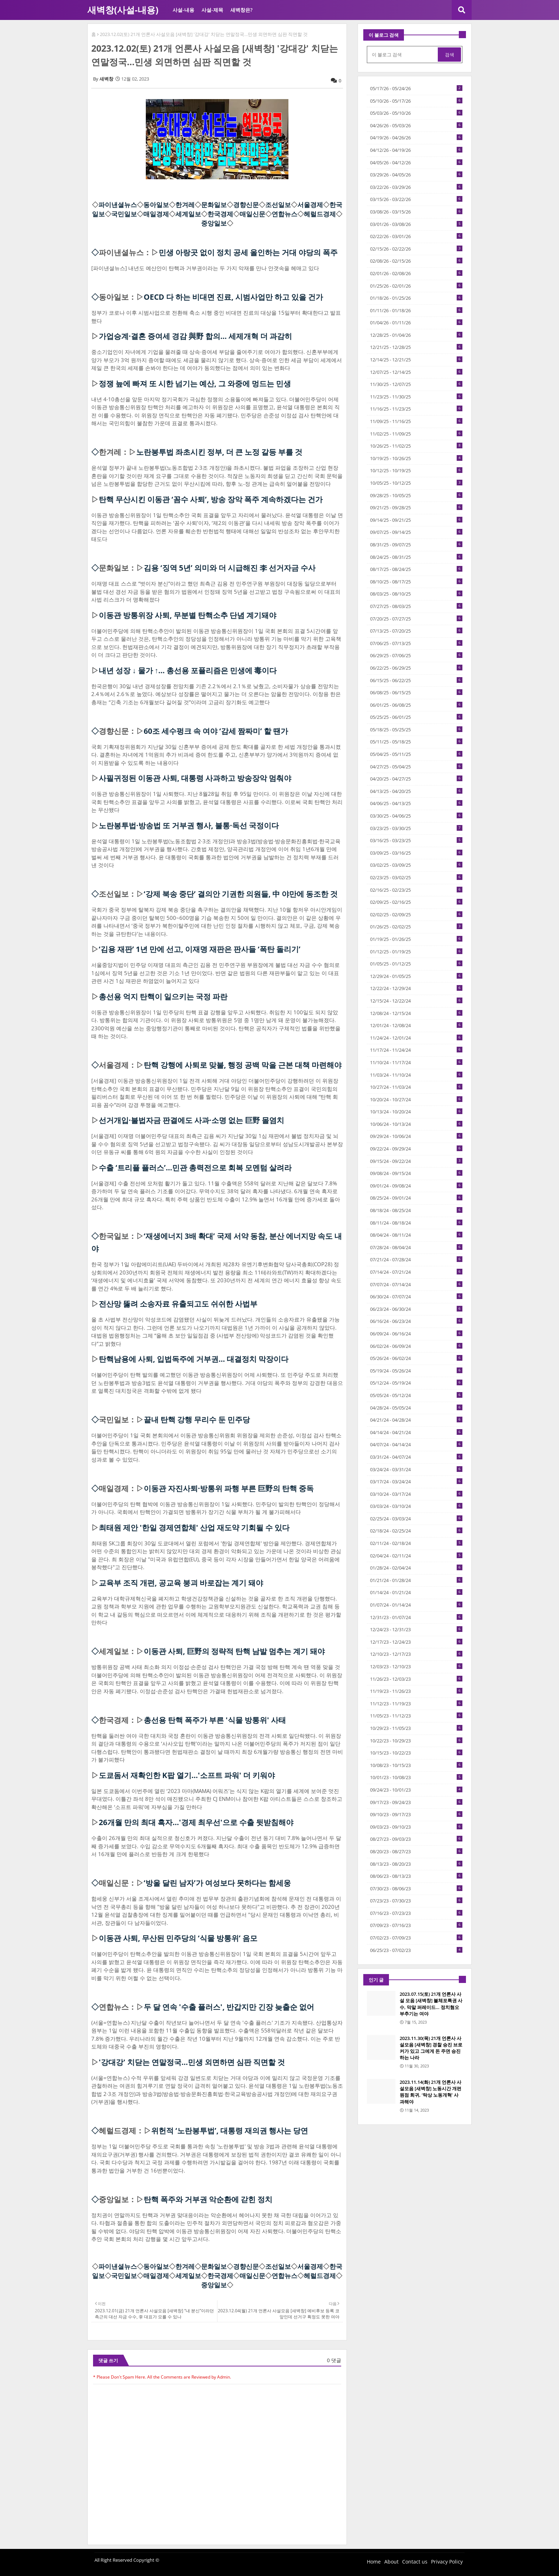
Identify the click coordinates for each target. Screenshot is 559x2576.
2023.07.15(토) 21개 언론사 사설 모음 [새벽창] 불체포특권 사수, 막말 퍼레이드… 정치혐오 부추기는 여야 (431, 2004)
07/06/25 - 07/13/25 (416, 643)
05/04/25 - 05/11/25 (416, 754)
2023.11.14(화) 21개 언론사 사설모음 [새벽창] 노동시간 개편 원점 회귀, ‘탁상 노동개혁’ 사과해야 (430, 2092)
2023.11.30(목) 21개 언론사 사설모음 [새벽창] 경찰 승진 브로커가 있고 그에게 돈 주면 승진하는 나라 (431, 2048)
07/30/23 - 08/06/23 (416, 1888)
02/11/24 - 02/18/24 (416, 1543)
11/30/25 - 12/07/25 (416, 384)
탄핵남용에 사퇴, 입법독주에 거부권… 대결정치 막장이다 (193, 1359)
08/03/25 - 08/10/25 (416, 594)
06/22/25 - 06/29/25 (416, 668)
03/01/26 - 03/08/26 (416, 224)
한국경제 (220, 214)
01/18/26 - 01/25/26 (416, 298)
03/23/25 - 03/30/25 (416, 828)
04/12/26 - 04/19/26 (416, 150)
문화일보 (214, 204)
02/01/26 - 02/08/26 (416, 273)
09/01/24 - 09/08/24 (416, 1186)
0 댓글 (334, 2360)
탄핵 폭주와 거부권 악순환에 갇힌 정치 (208, 2199)
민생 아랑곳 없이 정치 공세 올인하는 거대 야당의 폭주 (248, 252)
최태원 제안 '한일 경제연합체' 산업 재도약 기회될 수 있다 (194, 1527)
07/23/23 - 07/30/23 (416, 1900)
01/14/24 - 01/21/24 (416, 1592)
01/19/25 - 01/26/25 (416, 939)
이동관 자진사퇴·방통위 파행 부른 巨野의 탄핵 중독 (229, 1488)
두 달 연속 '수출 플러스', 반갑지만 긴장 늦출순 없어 (229, 2007)
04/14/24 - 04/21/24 (416, 1432)
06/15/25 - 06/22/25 (416, 680)
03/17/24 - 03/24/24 (416, 1481)
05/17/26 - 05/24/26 (416, 88)
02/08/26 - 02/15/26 (416, 261)
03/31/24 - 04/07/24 (416, 1457)
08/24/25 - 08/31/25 (416, 557)
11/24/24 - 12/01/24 (416, 1038)
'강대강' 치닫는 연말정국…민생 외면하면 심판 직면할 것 (192, 2062)
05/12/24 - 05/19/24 (416, 1383)
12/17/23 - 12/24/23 (416, 1642)
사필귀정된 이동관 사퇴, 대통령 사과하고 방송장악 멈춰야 (195, 778)
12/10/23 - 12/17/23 (416, 1654)
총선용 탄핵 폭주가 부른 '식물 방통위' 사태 (215, 1720)
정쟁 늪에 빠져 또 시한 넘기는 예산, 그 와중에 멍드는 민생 (195, 383)
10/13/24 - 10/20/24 (416, 1111)
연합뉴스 (284, 214)
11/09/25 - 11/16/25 (416, 421)
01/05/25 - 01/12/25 (416, 963)
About (391, 2561)
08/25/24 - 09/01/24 (416, 1198)
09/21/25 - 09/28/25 (416, 507)
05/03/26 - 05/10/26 (416, 113)
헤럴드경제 (320, 214)
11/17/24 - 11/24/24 (416, 1050)
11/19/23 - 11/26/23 (416, 1691)
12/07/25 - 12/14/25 (416, 372)
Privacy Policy (447, 2561)
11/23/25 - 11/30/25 (416, 396)
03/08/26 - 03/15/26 (416, 211)
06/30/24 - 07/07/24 (416, 1296)
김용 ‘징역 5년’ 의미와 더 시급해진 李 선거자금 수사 (230, 568)
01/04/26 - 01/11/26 (416, 322)
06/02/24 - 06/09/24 (416, 1346)
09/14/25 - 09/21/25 (416, 520)
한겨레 (185, 204)
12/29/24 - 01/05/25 (416, 976)
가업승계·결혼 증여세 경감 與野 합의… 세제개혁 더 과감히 (195, 336)
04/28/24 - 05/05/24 (416, 1408)
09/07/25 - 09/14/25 (416, 532)
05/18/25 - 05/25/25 (416, 729)
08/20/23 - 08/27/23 (416, 1851)
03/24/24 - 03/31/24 (416, 1469)
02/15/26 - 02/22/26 (416, 249)
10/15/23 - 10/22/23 (416, 1753)
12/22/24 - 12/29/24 (416, 988)
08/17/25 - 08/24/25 (416, 569)
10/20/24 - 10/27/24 (416, 1099)
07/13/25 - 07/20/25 (416, 631)
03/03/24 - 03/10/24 (416, 1506)
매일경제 (156, 214)
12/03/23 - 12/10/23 (416, 1666)
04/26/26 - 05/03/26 (416, 125)
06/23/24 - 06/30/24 (416, 1309)
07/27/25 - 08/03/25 (416, 606)
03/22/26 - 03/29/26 (416, 187)
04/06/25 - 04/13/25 (416, 803)
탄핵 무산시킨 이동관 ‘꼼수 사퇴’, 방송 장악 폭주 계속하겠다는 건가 (211, 499)
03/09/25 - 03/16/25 (416, 853)
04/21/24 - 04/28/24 (416, 1420)
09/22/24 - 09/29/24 (416, 1148)
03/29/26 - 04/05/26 (416, 174)
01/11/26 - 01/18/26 (416, 310)
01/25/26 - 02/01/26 (416, 286)
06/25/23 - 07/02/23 (416, 1950)
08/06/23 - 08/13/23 (416, 1876)
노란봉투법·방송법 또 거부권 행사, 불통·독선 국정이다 (189, 825)
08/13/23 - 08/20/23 (416, 1864)
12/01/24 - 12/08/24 (416, 1025)
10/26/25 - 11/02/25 (416, 446)
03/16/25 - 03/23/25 (416, 840)
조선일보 (278, 204)
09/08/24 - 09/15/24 (416, 1173)
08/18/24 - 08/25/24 (416, 1210)
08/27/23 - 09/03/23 (416, 1839)
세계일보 (188, 214)
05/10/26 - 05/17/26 (416, 101)
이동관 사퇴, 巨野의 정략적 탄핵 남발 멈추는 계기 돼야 (234, 1651)
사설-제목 (212, 9)
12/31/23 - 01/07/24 (416, 1617)
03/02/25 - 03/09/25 (416, 865)
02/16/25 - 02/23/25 (416, 890)
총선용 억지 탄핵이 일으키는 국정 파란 (163, 996)
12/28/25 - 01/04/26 (416, 335)
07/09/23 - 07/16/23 (416, 1925)
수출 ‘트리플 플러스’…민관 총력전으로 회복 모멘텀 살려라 (195, 1168)
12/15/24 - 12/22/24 (416, 1001)
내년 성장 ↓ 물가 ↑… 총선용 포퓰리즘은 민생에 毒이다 (188, 670)
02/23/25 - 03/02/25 (416, 877)
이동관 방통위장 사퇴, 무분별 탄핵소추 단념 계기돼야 (187, 615)
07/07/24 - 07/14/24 (416, 1284)
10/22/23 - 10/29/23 (416, 1740)
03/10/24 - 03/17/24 (416, 1494)
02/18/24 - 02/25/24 (416, 1530)
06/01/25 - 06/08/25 (416, 705)
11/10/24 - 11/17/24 (416, 1062)
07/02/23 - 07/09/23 (416, 1937)
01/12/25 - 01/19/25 (416, 951)
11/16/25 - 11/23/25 (416, 409)
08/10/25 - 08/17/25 (416, 581)
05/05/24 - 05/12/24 (416, 1395)
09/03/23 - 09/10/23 (416, 1827)
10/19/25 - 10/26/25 (416, 458)
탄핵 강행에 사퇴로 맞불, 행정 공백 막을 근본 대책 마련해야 (243, 1065)
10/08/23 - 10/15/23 (416, 1765)
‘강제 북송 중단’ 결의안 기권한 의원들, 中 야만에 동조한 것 (241, 894)
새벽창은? (241, 9)
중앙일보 (214, 223)
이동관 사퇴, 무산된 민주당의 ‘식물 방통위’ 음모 (178, 1938)
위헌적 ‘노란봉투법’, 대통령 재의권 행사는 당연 (229, 2130)
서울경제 (310, 204)
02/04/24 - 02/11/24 (416, 1555)
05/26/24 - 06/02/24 (416, 1358)
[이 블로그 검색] (403, 54)
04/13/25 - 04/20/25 (416, 791)
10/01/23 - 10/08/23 (416, 1777)
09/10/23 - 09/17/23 (416, 1814)
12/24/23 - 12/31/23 (416, 1629)
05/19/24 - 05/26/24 (416, 1370)
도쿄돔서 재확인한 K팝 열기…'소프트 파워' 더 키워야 (187, 1775)
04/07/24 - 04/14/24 (416, 1444)
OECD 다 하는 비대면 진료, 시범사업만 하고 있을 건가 (233, 297)
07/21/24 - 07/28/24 (416, 1259)
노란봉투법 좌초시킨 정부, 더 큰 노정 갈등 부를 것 (219, 452)
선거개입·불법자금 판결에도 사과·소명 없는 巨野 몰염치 (191, 1120)
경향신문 (246, 204)
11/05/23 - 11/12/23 (416, 1715)
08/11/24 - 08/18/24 (416, 1223)
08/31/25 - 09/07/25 (416, 544)
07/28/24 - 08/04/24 (416, 1247)
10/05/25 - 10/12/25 (416, 483)
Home (374, 2561)
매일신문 (252, 214)
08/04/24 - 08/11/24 (416, 1235)
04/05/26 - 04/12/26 (416, 162)
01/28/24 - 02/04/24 (416, 1568)
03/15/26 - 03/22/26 (416, 199)
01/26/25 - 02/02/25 (416, 926)
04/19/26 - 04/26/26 (416, 137)
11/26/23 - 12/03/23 (416, 1679)
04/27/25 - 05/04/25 (416, 766)
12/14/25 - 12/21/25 (416, 359)
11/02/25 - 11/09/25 (416, 434)
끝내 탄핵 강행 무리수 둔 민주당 (197, 1419)
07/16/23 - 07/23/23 (416, 1913)
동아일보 (156, 204)
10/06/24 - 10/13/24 (416, 1124)
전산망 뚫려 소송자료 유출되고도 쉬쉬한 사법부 (178, 1304)
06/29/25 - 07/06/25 (416, 655)
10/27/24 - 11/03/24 (416, 1087)
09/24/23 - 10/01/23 (416, 1790)
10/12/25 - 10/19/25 (416, 470)
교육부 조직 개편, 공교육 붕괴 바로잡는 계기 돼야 (181, 1583)
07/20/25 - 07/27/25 (416, 618)
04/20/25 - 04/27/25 (416, 779)
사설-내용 (183, 9)
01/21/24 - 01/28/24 (416, 1580)
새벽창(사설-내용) (122, 10)
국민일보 (124, 214)
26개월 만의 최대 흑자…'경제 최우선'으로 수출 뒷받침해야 (196, 1822)
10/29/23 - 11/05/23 (416, 1728)
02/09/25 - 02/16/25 (416, 902)
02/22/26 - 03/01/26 (416, 236)
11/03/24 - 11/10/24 (416, 1075)
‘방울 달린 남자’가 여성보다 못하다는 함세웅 (217, 1883)
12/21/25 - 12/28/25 (416, 347)
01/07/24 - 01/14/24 (416, 1605)
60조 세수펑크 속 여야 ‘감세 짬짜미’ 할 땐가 (216, 731)
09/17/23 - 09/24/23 (416, 1802)
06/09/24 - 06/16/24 (416, 1333)
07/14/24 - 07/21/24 (416, 1272)
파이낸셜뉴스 (117, 204)
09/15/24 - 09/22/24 (416, 1161)
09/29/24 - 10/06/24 (416, 1136)
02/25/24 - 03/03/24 (416, 1518)
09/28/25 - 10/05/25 (416, 495)
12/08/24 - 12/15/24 (416, 1013)
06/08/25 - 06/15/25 (416, 692)
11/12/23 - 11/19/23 (416, 1703)
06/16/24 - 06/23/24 (416, 1321)
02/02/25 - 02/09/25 (416, 914)
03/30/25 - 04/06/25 (416, 816)
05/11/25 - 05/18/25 (416, 741)
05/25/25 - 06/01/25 (416, 717)
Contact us (414, 2561)
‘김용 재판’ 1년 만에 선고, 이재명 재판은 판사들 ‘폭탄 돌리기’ (200, 949)
